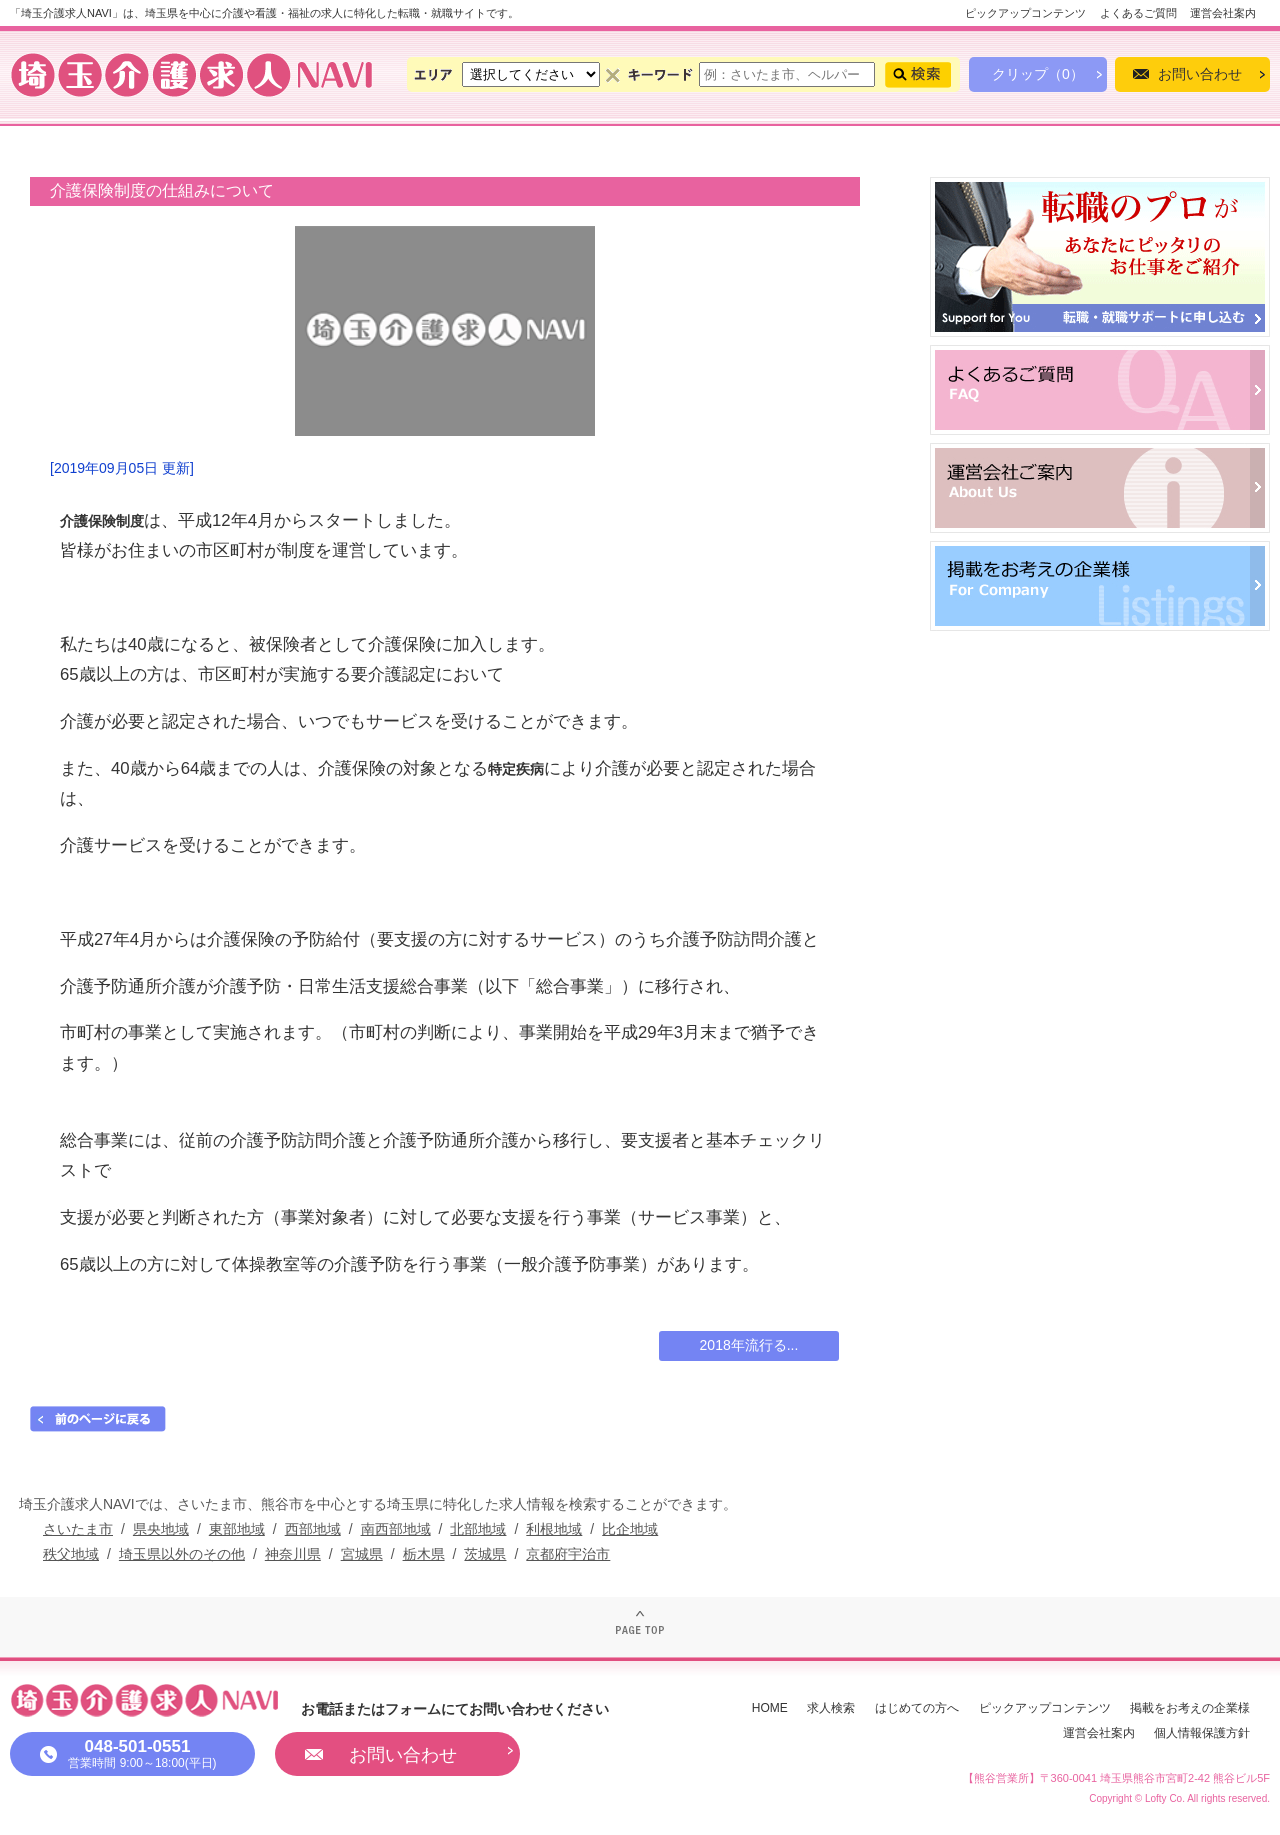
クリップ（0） (1038, 74)
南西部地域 (396, 1529)
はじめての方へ (917, 1708)
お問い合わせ (1200, 74)
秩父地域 (71, 1554)
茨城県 (485, 1554)
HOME (770, 1708)
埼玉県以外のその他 (182, 1554)
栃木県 (424, 1554)
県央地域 (161, 1529)
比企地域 (630, 1529)
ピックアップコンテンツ (1025, 13)
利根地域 (554, 1529)
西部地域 (313, 1529)
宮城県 (362, 1554)
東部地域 (237, 1529)
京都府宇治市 (568, 1554)
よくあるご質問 (1138, 13)
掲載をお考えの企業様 (1190, 1708)
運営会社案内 (1223, 13)
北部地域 (478, 1529)
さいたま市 (78, 1529)
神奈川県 (293, 1554)
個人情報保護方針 (1202, 1733)
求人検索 (831, 1708)
